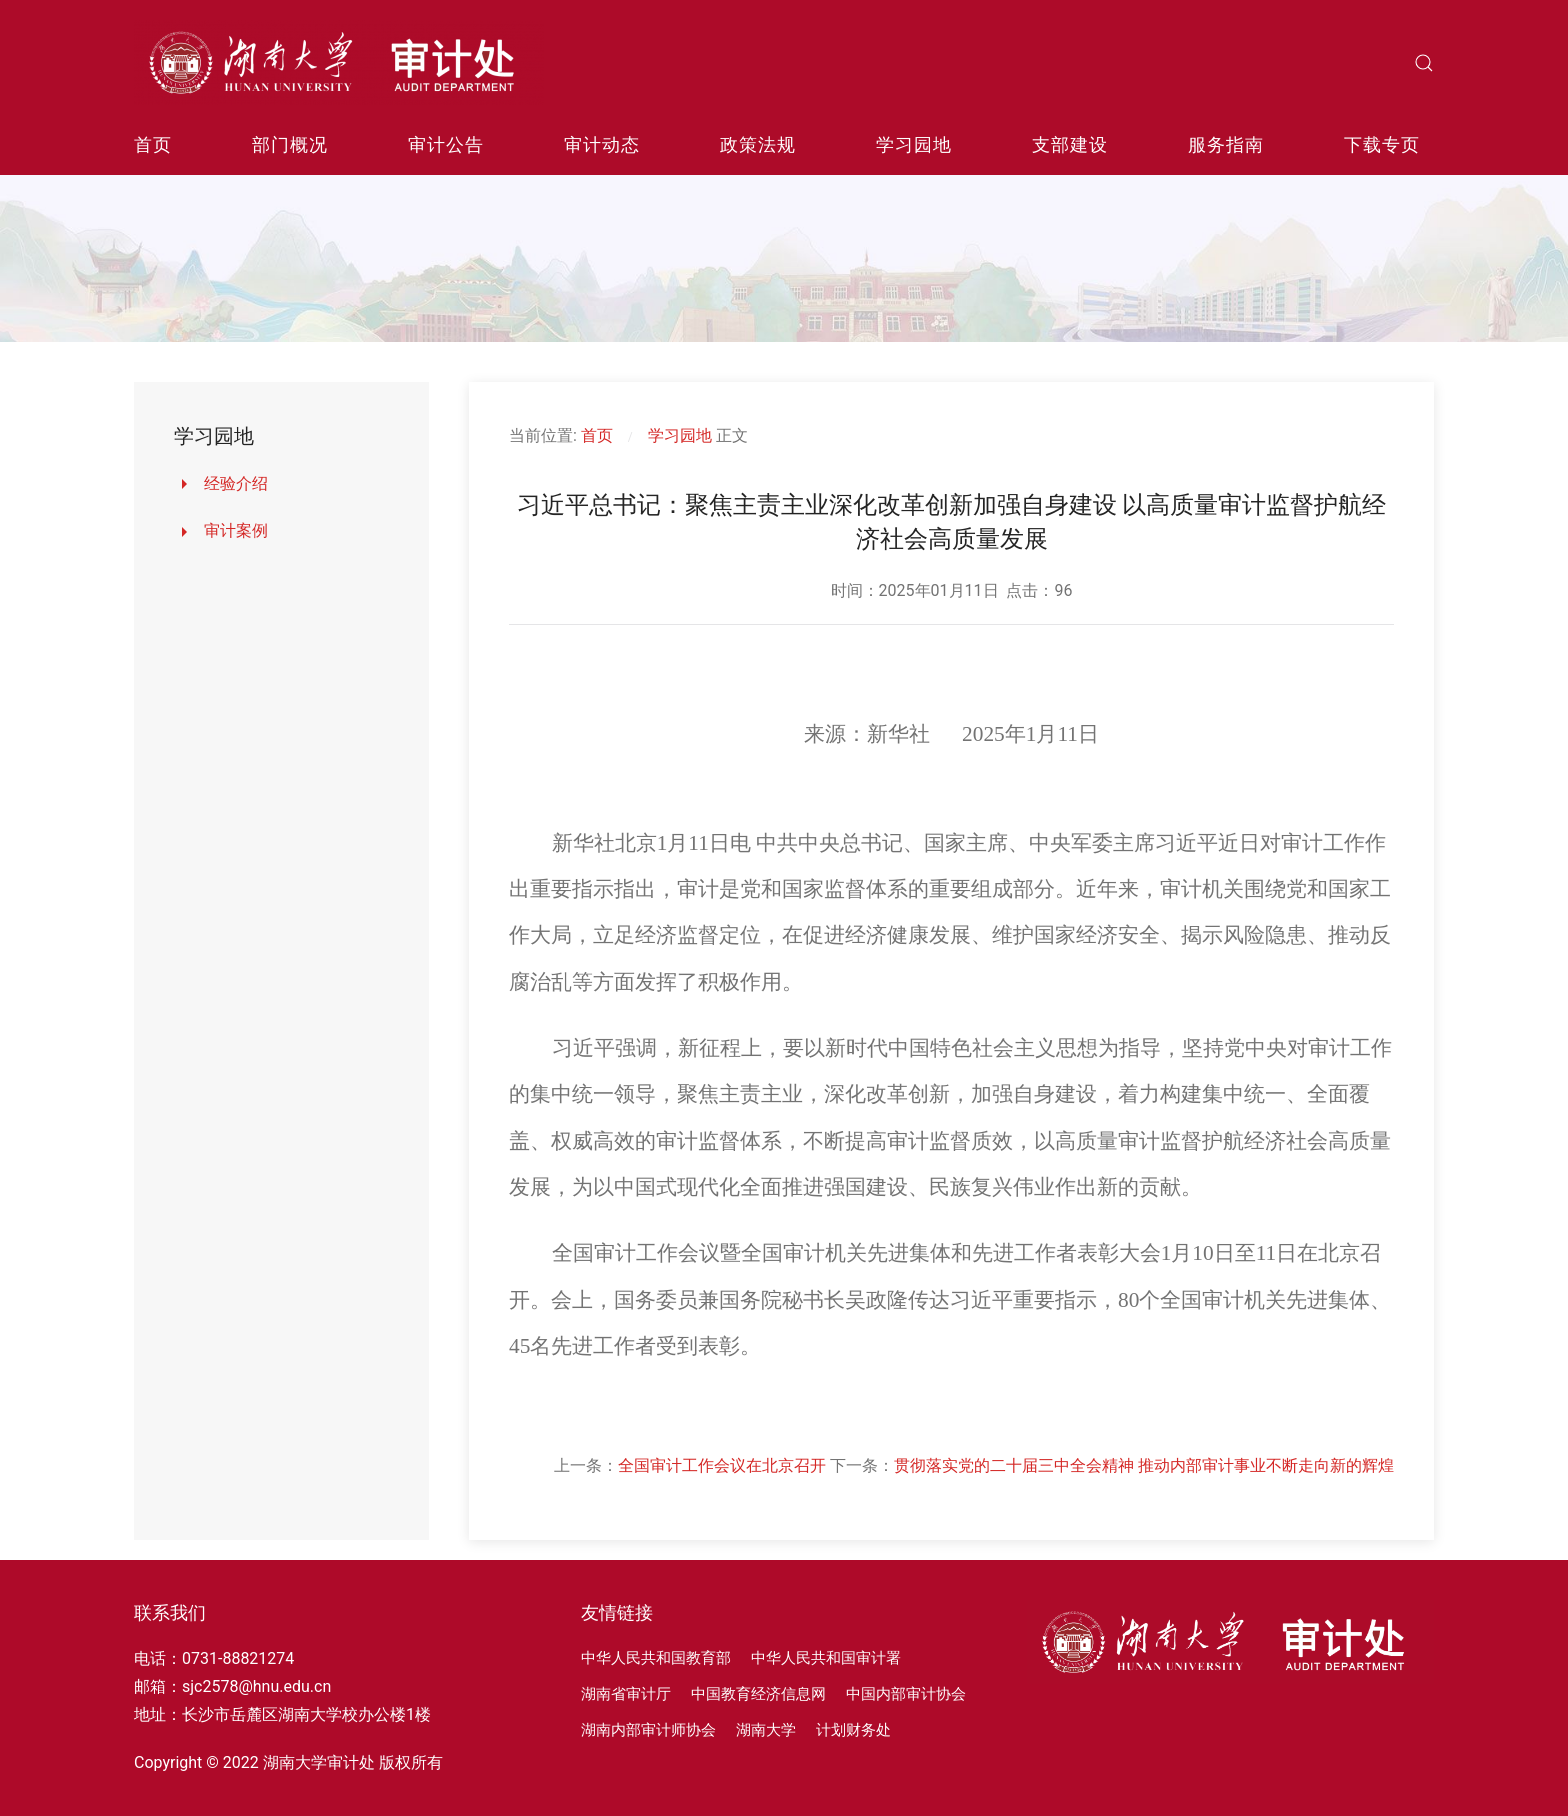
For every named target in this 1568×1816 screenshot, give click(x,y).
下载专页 (1382, 144)
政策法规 (758, 144)
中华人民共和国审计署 (826, 1658)
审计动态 (602, 144)
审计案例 (236, 530)
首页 (153, 144)
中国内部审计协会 (906, 1694)
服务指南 (1226, 144)
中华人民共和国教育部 (656, 1658)
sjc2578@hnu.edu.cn (256, 1686)
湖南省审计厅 (626, 1694)
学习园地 (914, 144)
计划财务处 (853, 1730)
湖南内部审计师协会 (648, 1730)
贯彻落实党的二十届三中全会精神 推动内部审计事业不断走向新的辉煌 (1144, 1465)
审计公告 (446, 144)
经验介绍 (236, 483)
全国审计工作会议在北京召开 (722, 1465)
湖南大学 (766, 1730)
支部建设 (1070, 144)
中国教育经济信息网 (758, 1694)
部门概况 (290, 144)
